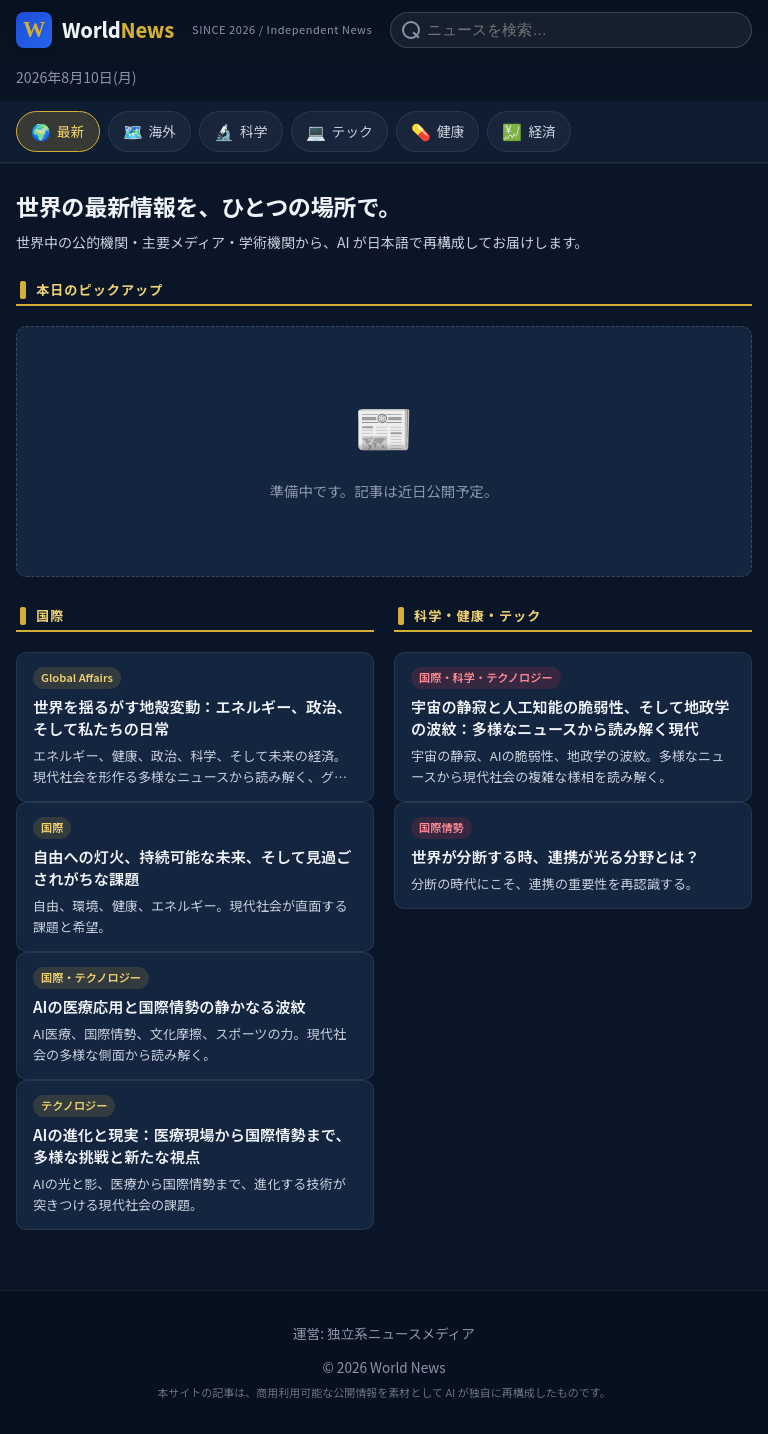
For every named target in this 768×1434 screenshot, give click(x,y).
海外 (150, 132)
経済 (529, 132)
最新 (58, 132)
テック (339, 132)
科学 (241, 132)
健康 (438, 132)
